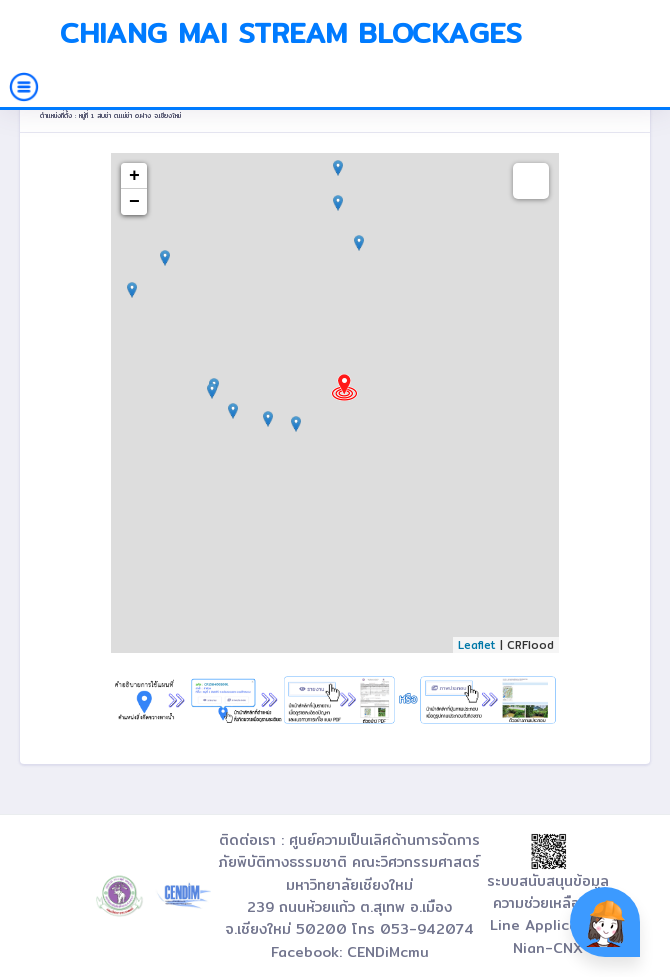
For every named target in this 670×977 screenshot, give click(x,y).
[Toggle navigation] (24, 87)
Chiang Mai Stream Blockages (291, 33)
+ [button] (134, 176)
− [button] (134, 202)
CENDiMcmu (388, 952)
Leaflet (477, 645)
